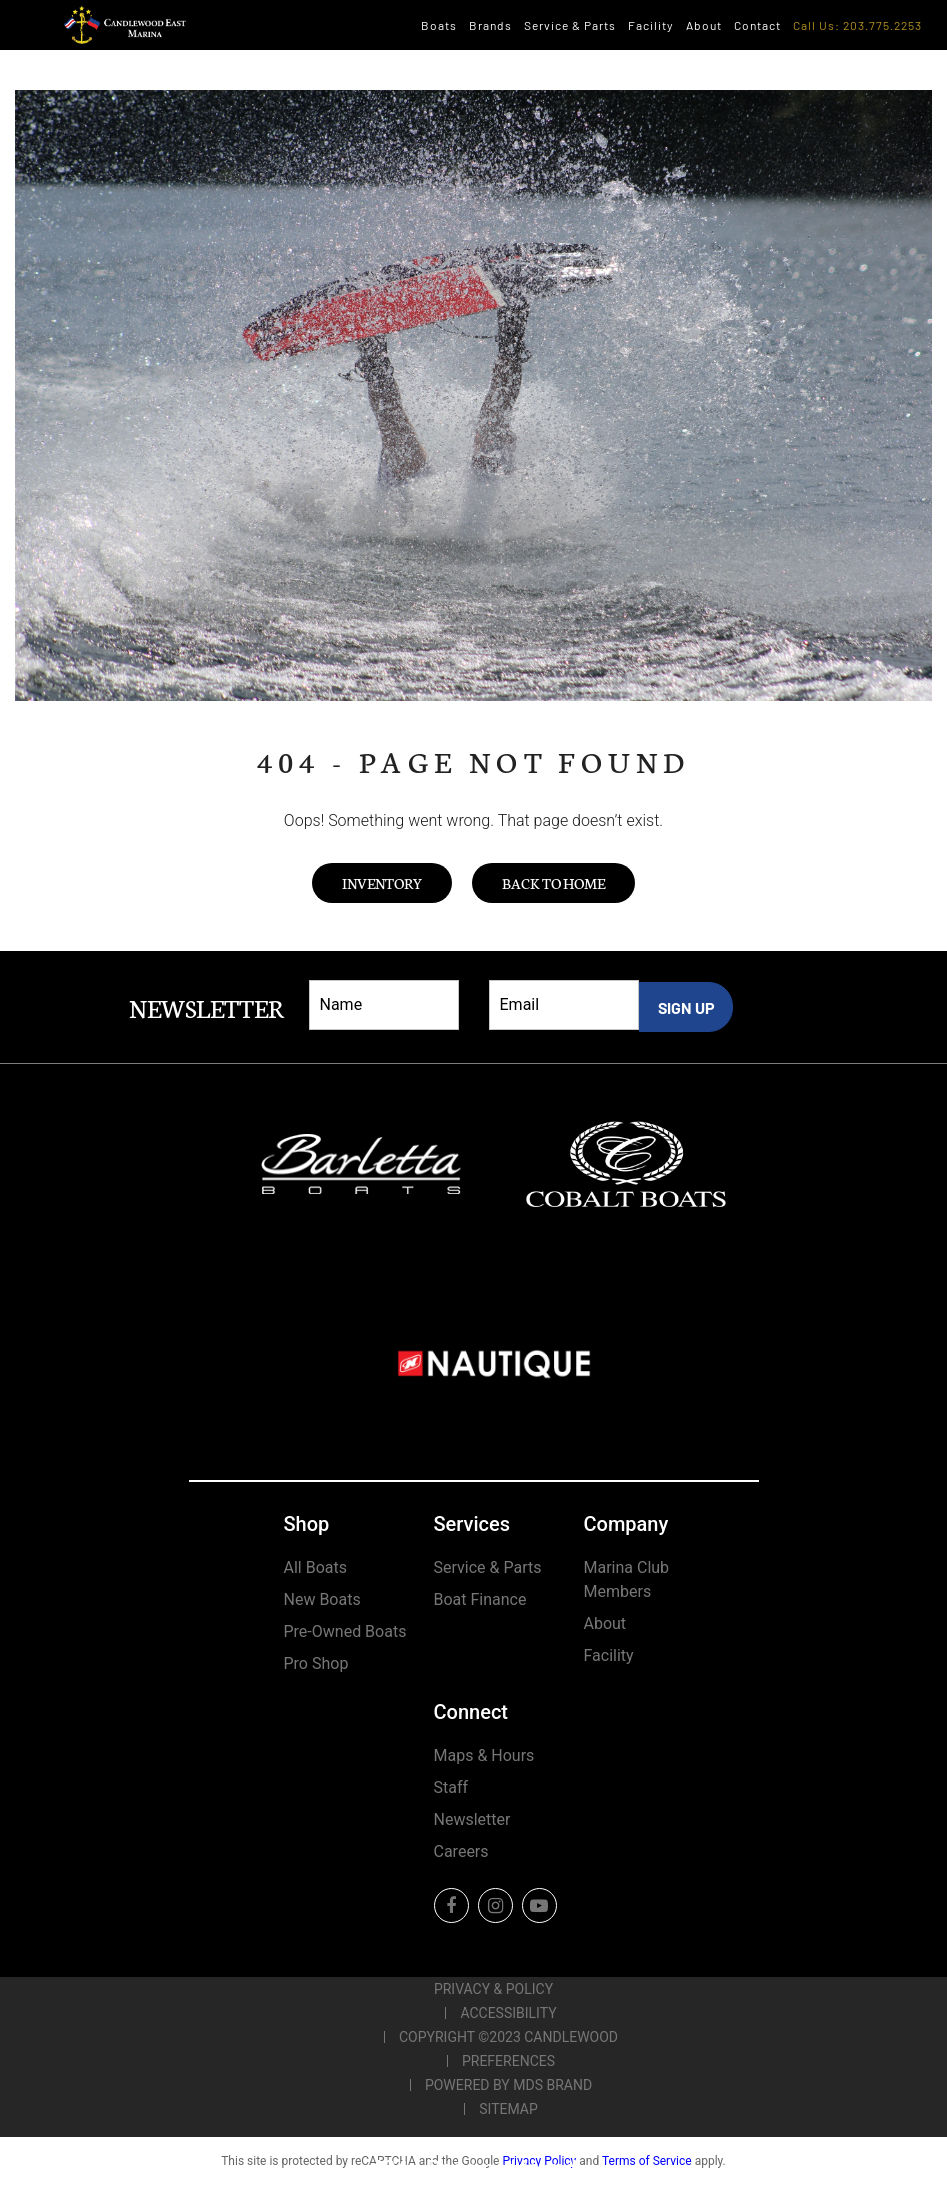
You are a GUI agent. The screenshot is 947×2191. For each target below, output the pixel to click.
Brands (490, 25)
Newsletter (472, 1819)
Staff (451, 1787)
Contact (757, 25)
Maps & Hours (484, 1755)
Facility (651, 25)
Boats (439, 25)
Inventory (382, 883)
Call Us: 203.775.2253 (857, 25)
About (704, 25)
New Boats (322, 1599)
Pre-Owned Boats (345, 1631)
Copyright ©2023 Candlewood (508, 2037)
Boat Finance (480, 1599)
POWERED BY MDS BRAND (508, 2085)
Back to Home (553, 883)
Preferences (508, 2061)
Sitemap (508, 2109)
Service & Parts (570, 25)
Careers (461, 1851)
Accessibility (508, 2013)
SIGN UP (686, 1007)
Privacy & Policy (493, 1989)
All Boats (315, 1567)
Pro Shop (316, 1663)
